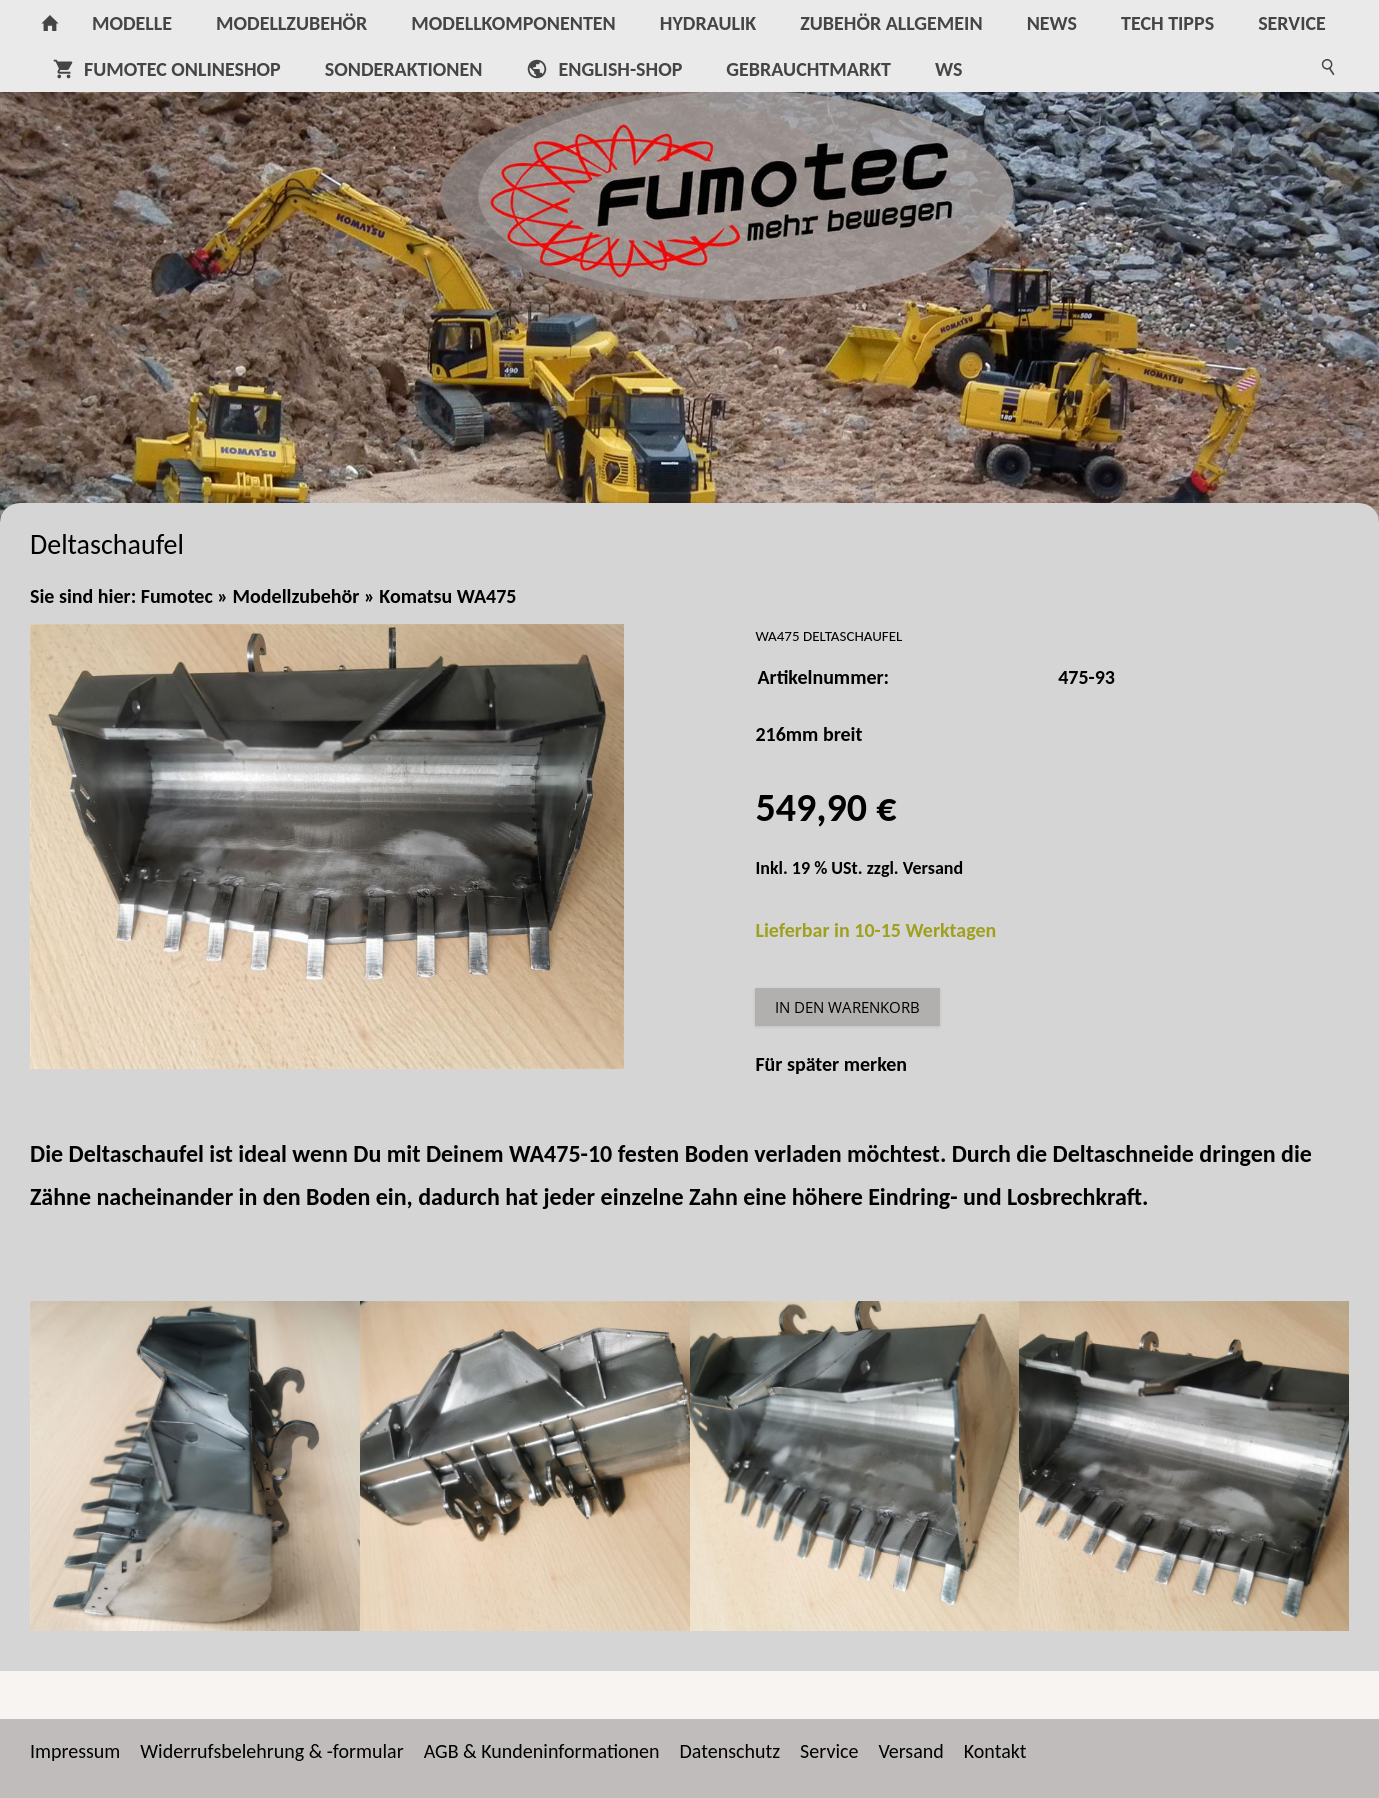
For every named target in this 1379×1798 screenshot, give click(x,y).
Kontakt (995, 1751)
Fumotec (177, 596)
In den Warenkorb (847, 1007)
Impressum (75, 1751)
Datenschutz (730, 1751)
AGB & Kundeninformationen (542, 1751)
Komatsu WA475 (447, 596)
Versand (933, 868)
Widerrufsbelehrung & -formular (271, 1751)
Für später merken (831, 1064)
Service (829, 1751)
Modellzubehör (296, 596)
